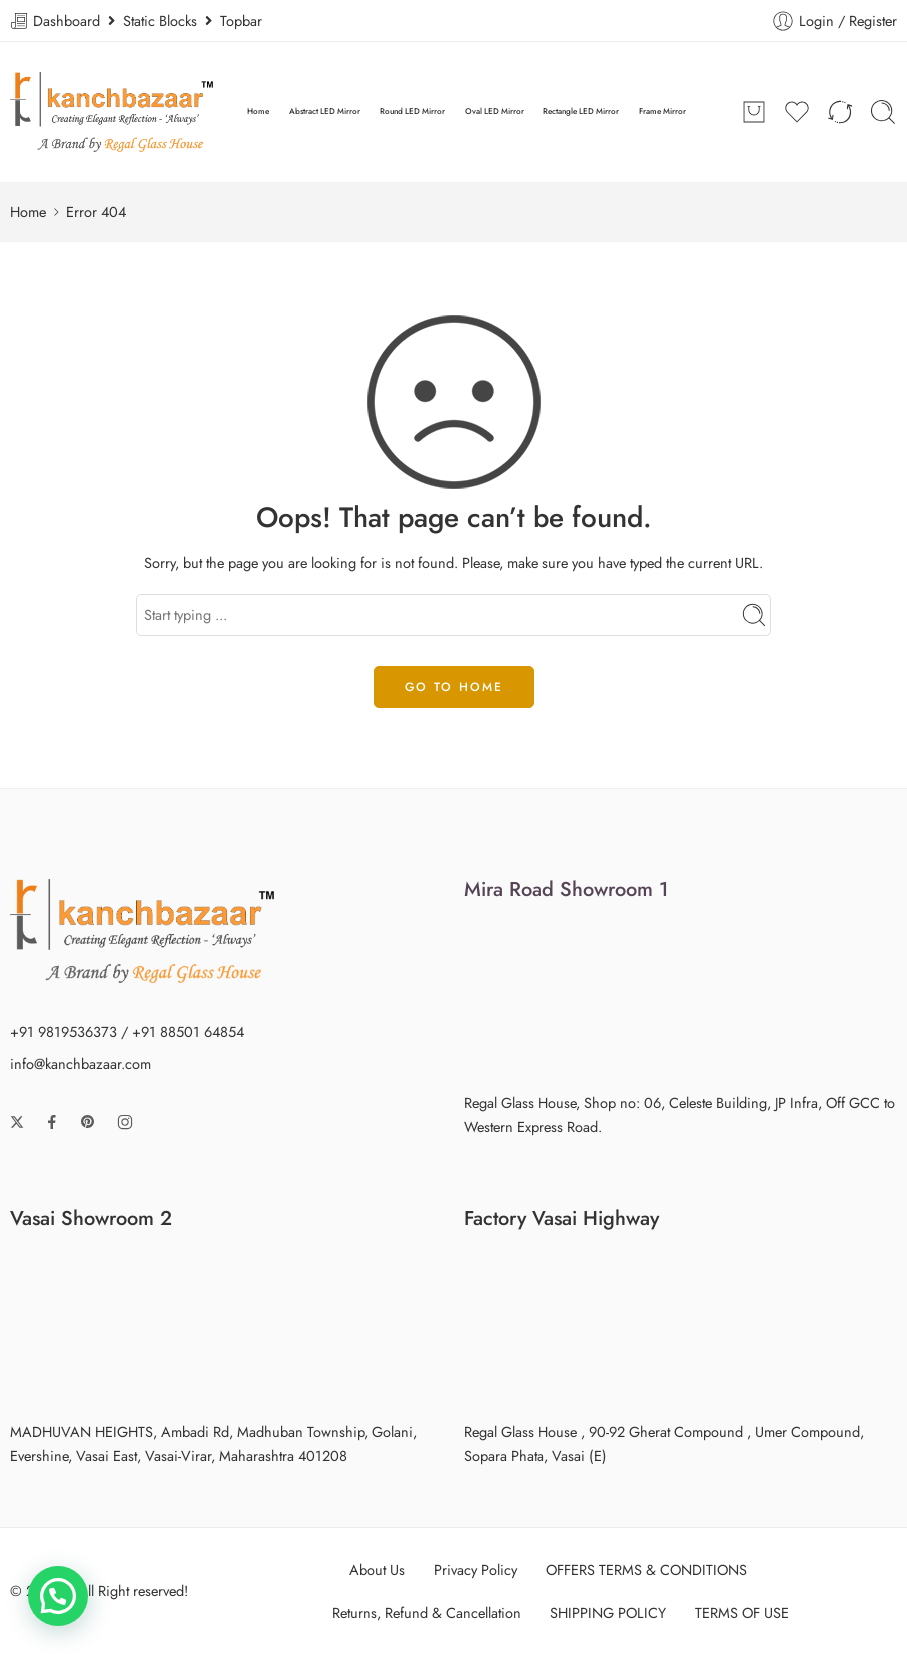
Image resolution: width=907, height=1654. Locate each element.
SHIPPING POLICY (608, 1612)
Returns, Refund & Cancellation (426, 1612)
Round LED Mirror (412, 111)
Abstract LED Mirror (324, 111)
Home (258, 111)
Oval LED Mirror (494, 111)
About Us (377, 1569)
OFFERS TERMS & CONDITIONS (646, 1569)
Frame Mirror (662, 111)
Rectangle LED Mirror (581, 111)
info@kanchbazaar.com (80, 1063)
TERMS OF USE (742, 1612)
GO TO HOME (454, 687)
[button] (58, 1596)
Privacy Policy (475, 1569)
